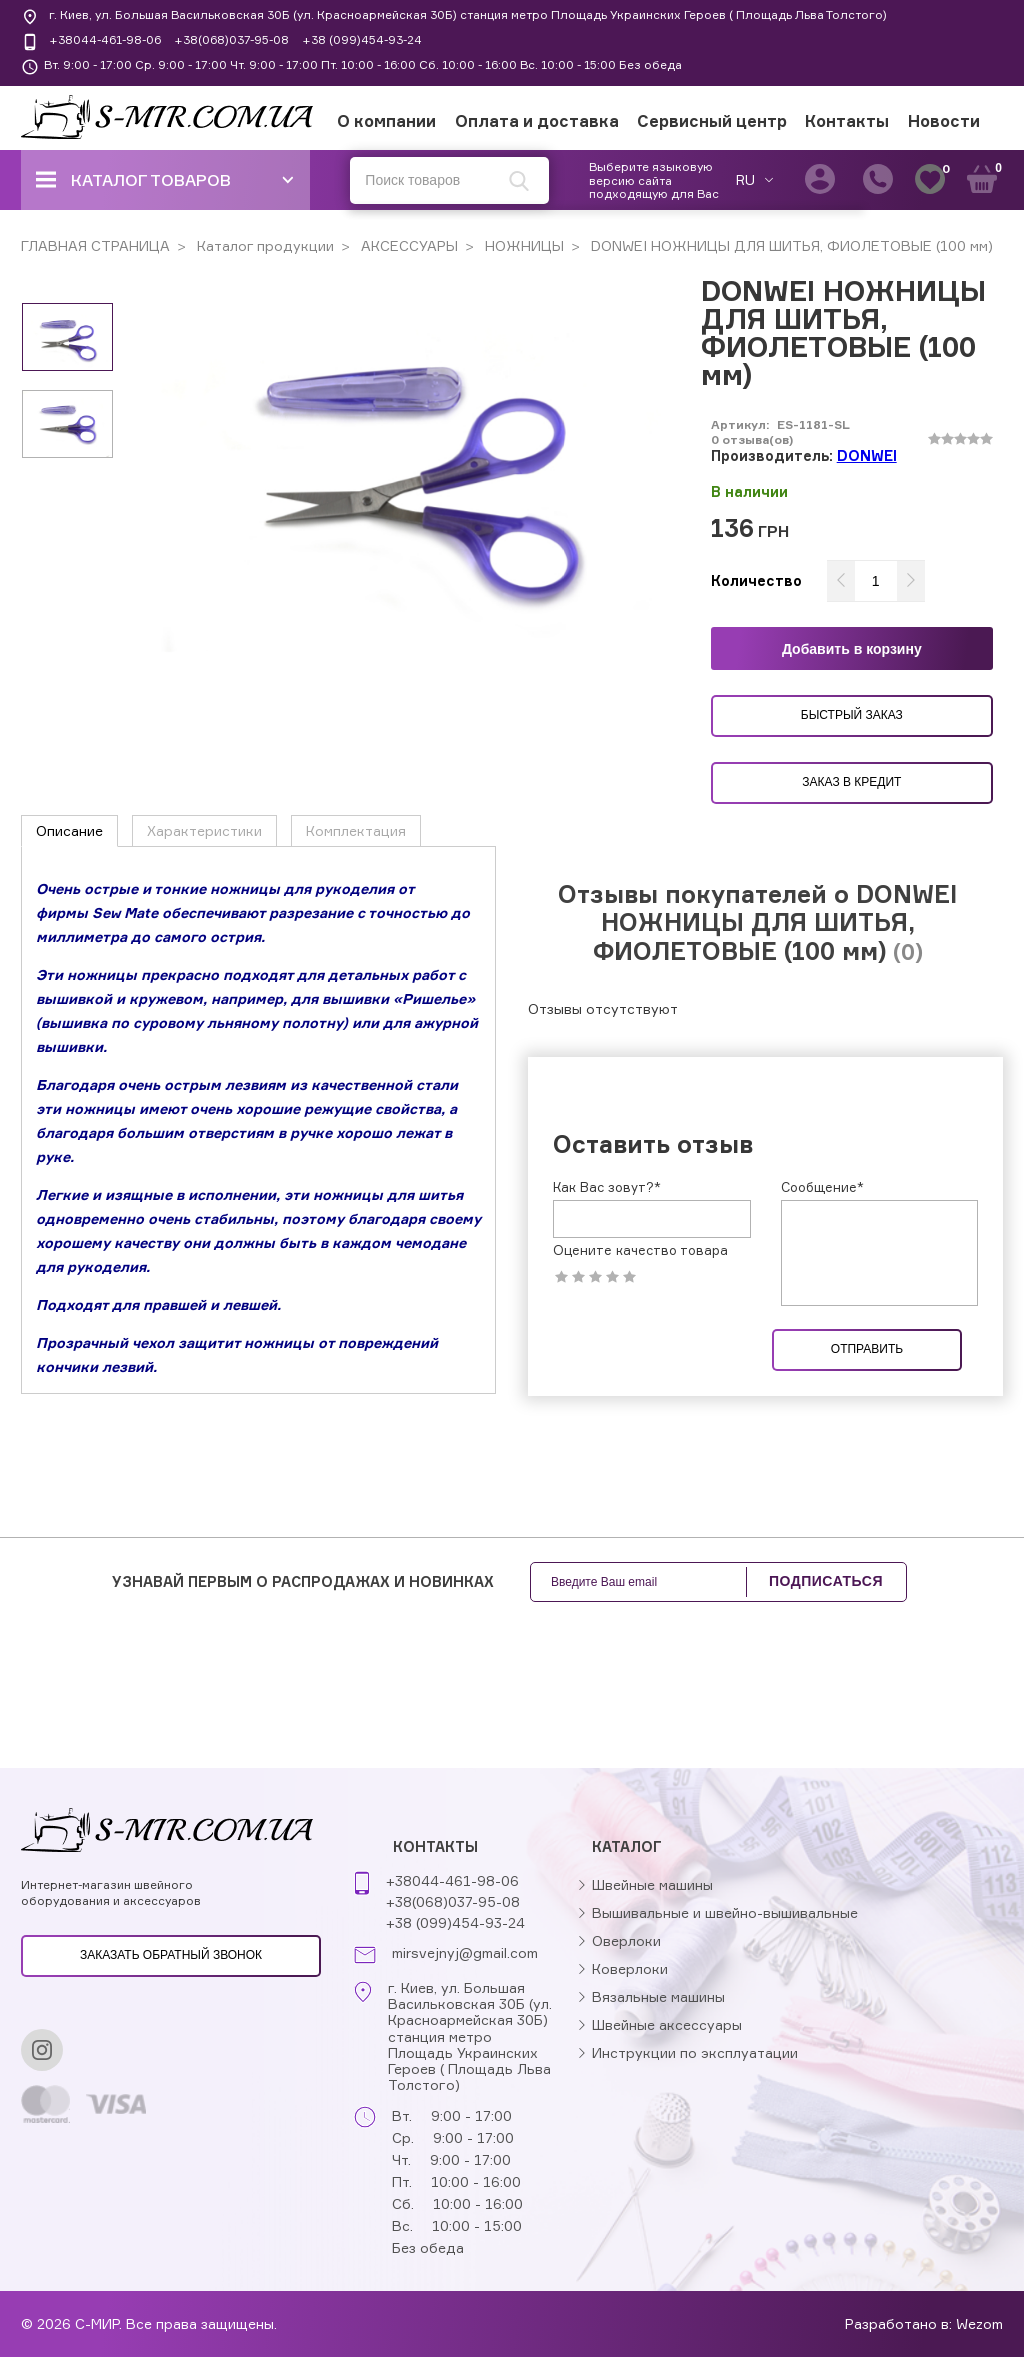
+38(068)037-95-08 (231, 39)
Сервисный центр (712, 121)
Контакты (847, 121)
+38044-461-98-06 (105, 39)
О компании (386, 121)
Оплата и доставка (537, 121)
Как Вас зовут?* (607, 1187)
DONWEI (867, 455)
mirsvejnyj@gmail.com (465, 1953)
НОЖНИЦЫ (522, 245)
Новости (944, 121)
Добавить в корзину (852, 649)
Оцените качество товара (640, 1250)
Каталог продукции (263, 245)
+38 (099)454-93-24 (362, 39)
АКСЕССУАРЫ (407, 245)
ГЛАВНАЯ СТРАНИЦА (95, 245)
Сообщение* (822, 1187)
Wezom (979, 2323)
